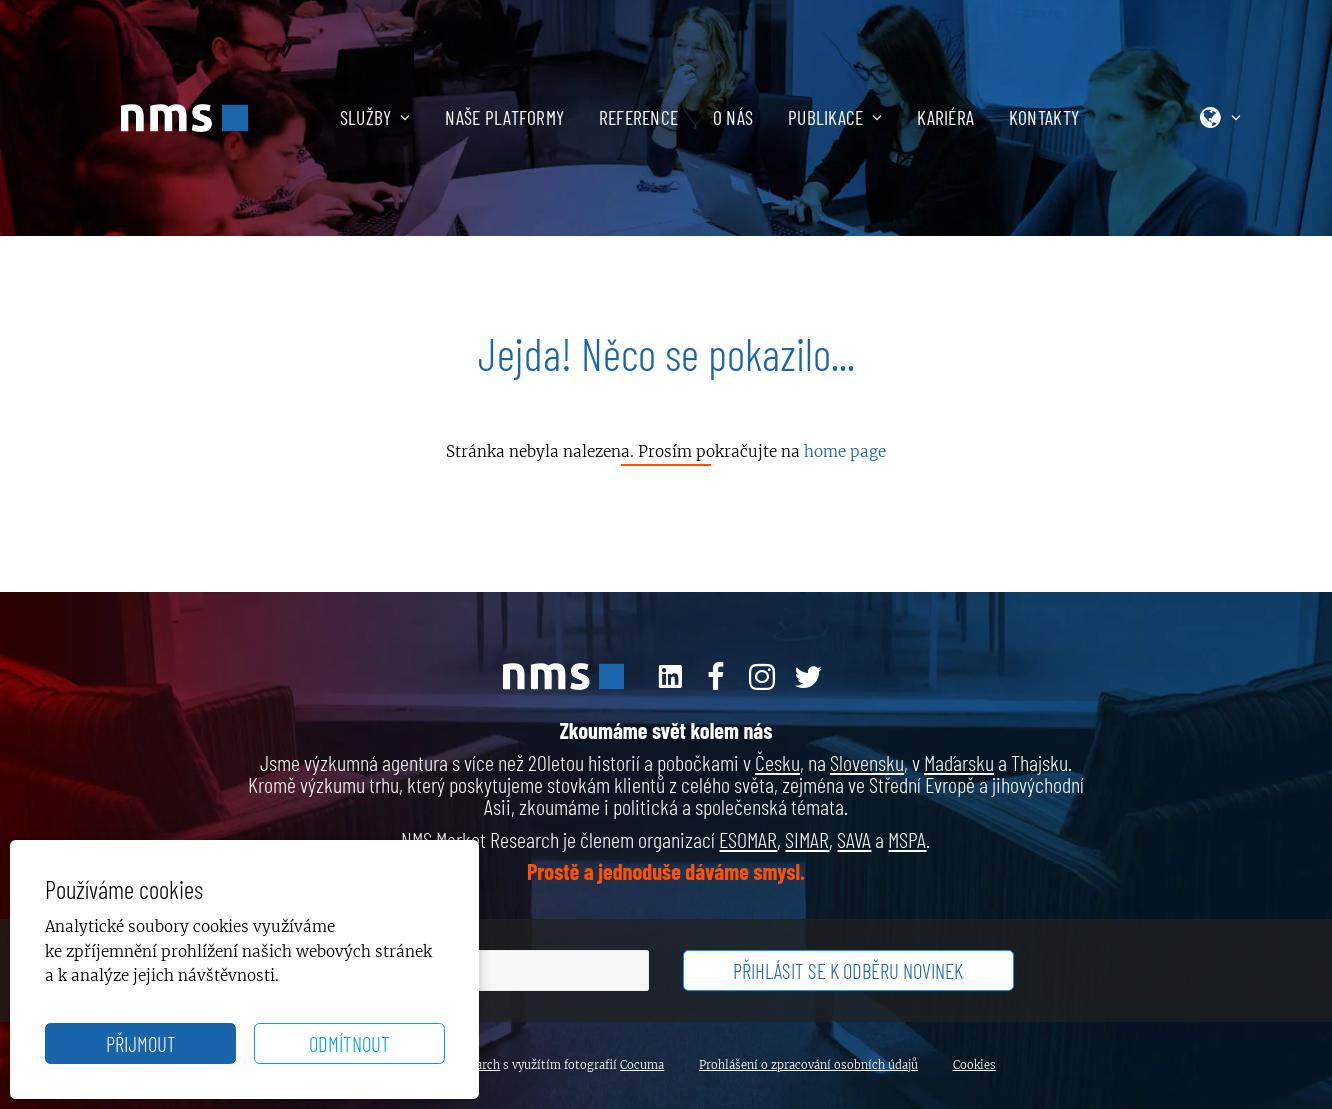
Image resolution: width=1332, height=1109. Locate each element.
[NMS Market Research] (184, 118)
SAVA (854, 839)
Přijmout (141, 1043)
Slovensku (867, 762)
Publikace (835, 117)
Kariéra (945, 117)
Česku (777, 762)
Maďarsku (959, 762)
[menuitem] (393, 118)
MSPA (907, 839)
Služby (375, 117)
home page (845, 451)
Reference (638, 117)
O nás (733, 117)
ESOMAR (748, 839)
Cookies (974, 1065)
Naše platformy (504, 117)
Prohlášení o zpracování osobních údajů (808, 1065)
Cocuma (642, 1065)
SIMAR (807, 839)
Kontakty (1044, 117)
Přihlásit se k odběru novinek (848, 970)
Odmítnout (349, 1043)
